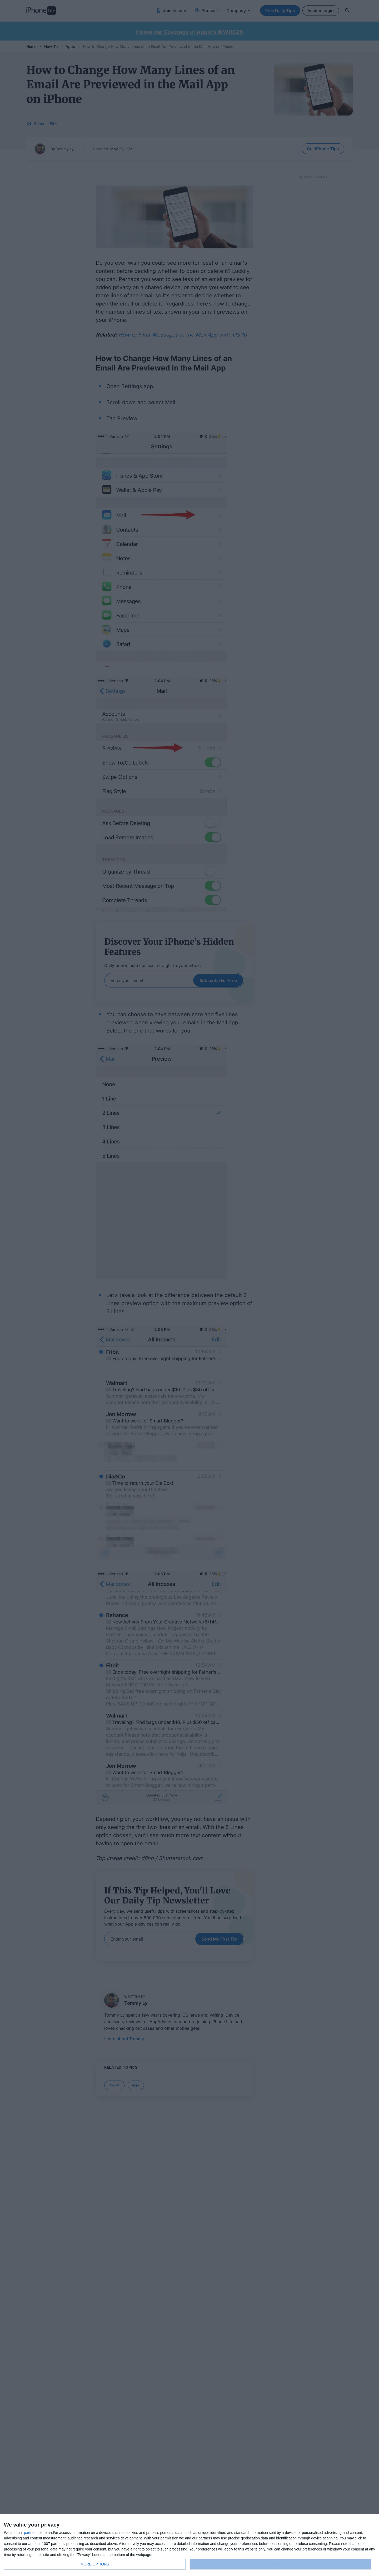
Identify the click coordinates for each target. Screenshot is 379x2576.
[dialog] (189, 2545)
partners (30, 2532)
